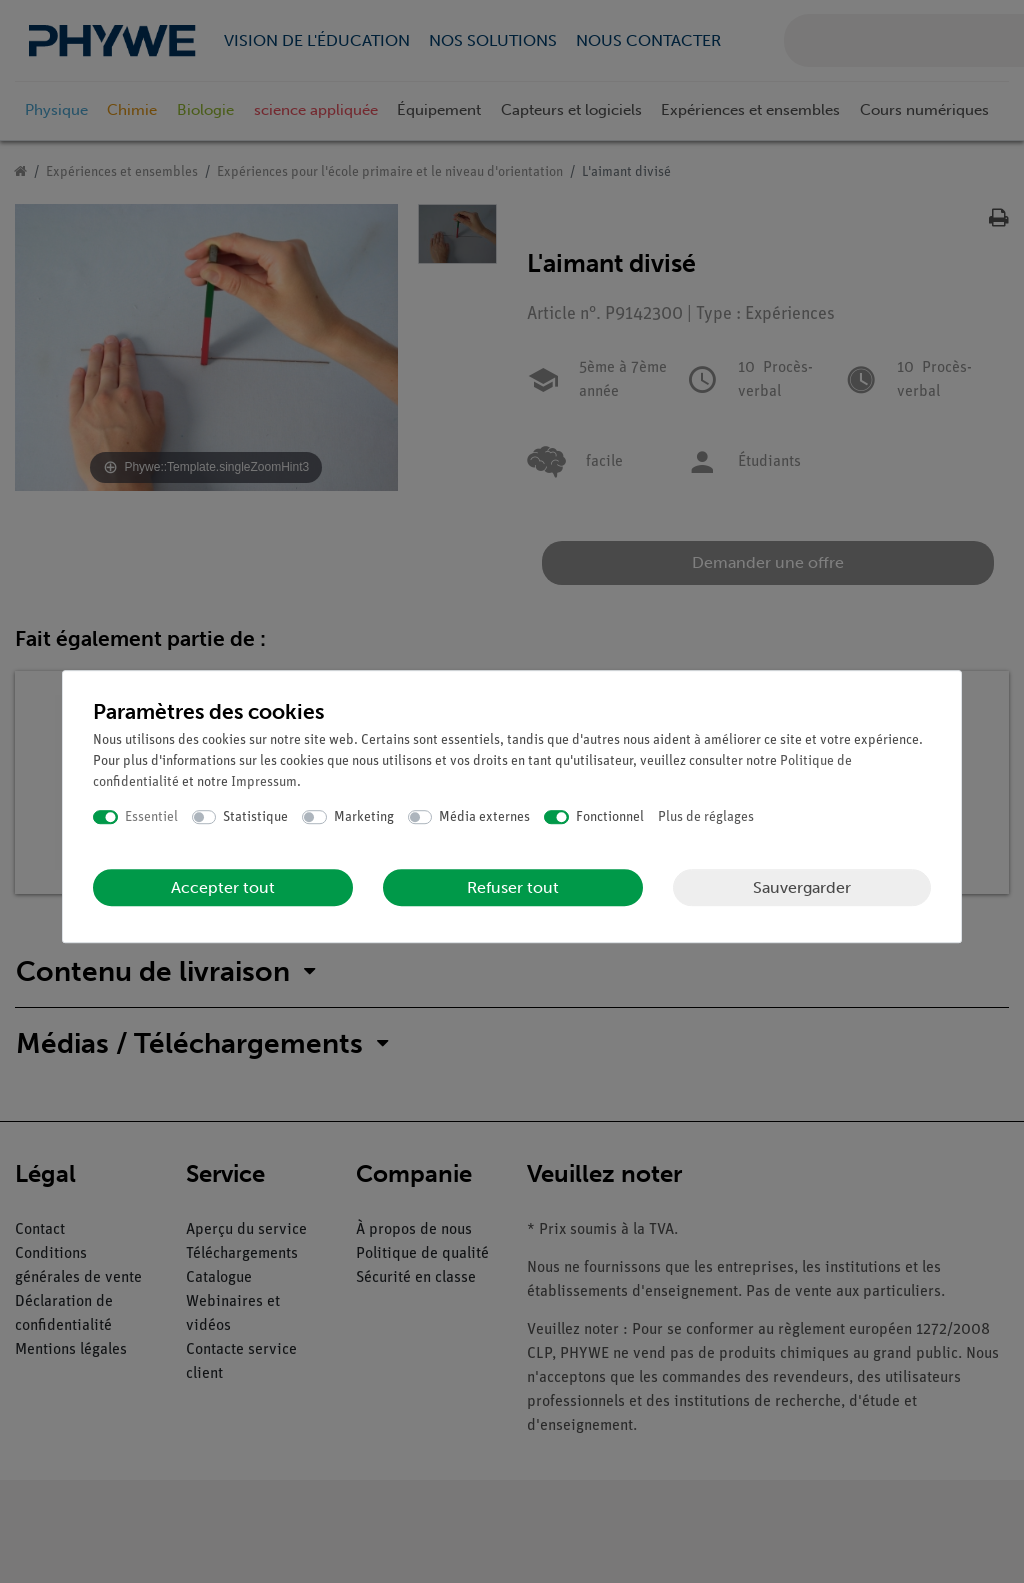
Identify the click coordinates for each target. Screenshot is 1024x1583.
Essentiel (151, 817)
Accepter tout (223, 887)
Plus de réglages (706, 817)
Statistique (255, 817)
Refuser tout (513, 887)
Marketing (364, 817)
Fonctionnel (610, 817)
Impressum (264, 782)
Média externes (484, 817)
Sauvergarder (802, 887)
